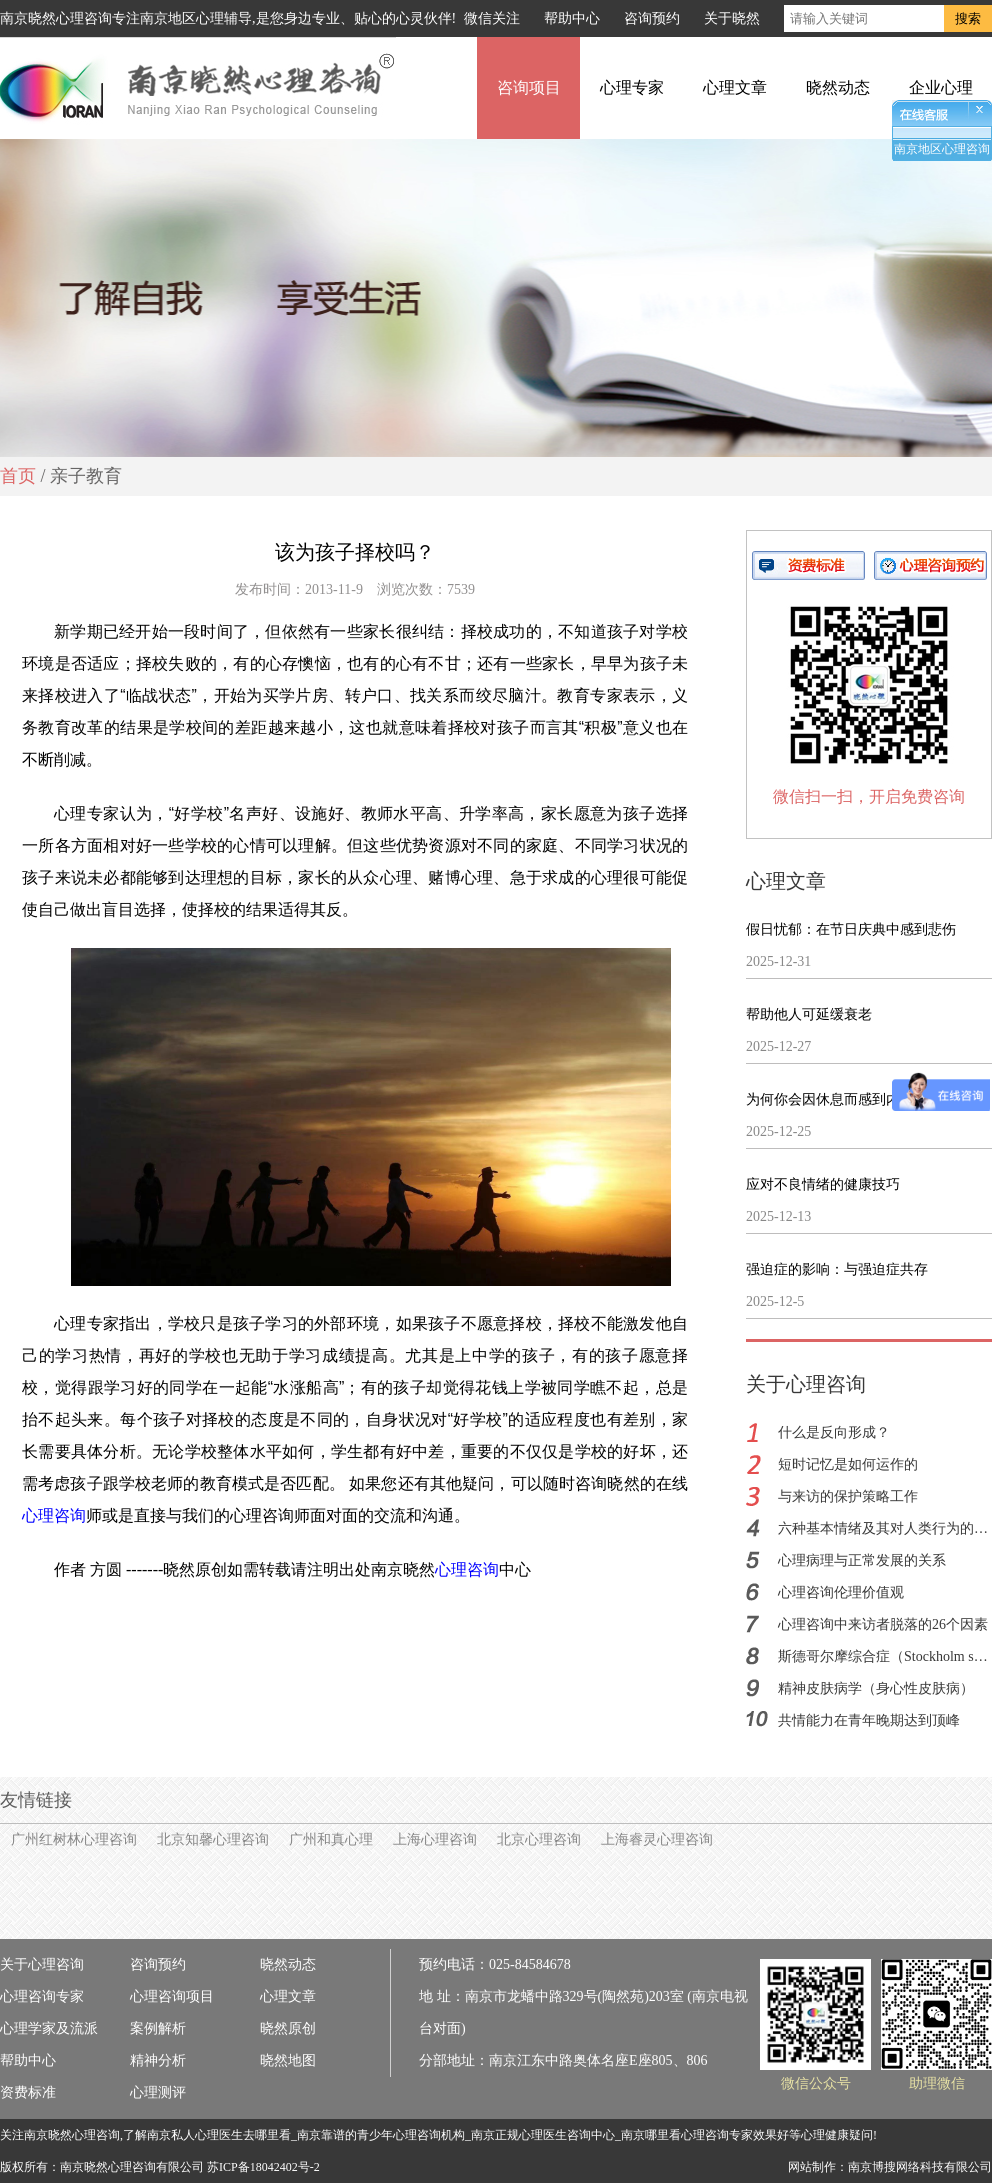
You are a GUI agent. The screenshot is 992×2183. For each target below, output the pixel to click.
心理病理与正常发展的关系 (862, 1560)
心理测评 (158, 2092)
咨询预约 (652, 18)
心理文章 (735, 87)
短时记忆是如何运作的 (848, 1464)
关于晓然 (732, 18)
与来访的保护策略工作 (848, 1496)
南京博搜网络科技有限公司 (920, 2167)
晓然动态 (838, 87)
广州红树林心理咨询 (74, 1839)
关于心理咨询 (42, 1964)
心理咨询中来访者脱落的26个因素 (883, 1624)
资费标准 (28, 2092)
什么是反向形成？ (834, 1432)
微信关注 (492, 18)
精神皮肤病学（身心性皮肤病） (876, 1688)
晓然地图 (288, 2060)
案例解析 (158, 2028)
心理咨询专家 (42, 1996)
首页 (18, 476)
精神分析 (158, 2060)
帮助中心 (572, 18)
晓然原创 (288, 2028)
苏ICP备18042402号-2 (263, 2167)
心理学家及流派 (49, 2028)
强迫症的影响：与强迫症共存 (837, 1269)
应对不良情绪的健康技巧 (823, 1184)
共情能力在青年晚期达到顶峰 (869, 1720)
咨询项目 (529, 87)
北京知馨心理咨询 (213, 1839)
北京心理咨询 (539, 1839)
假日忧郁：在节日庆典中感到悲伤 (851, 929)
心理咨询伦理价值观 (841, 1592)
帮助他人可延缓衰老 (809, 1014)
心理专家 (632, 87)
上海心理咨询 (435, 1839)
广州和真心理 (331, 1839)
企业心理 (941, 87)
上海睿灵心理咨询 (657, 1839)
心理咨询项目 (172, 1996)
